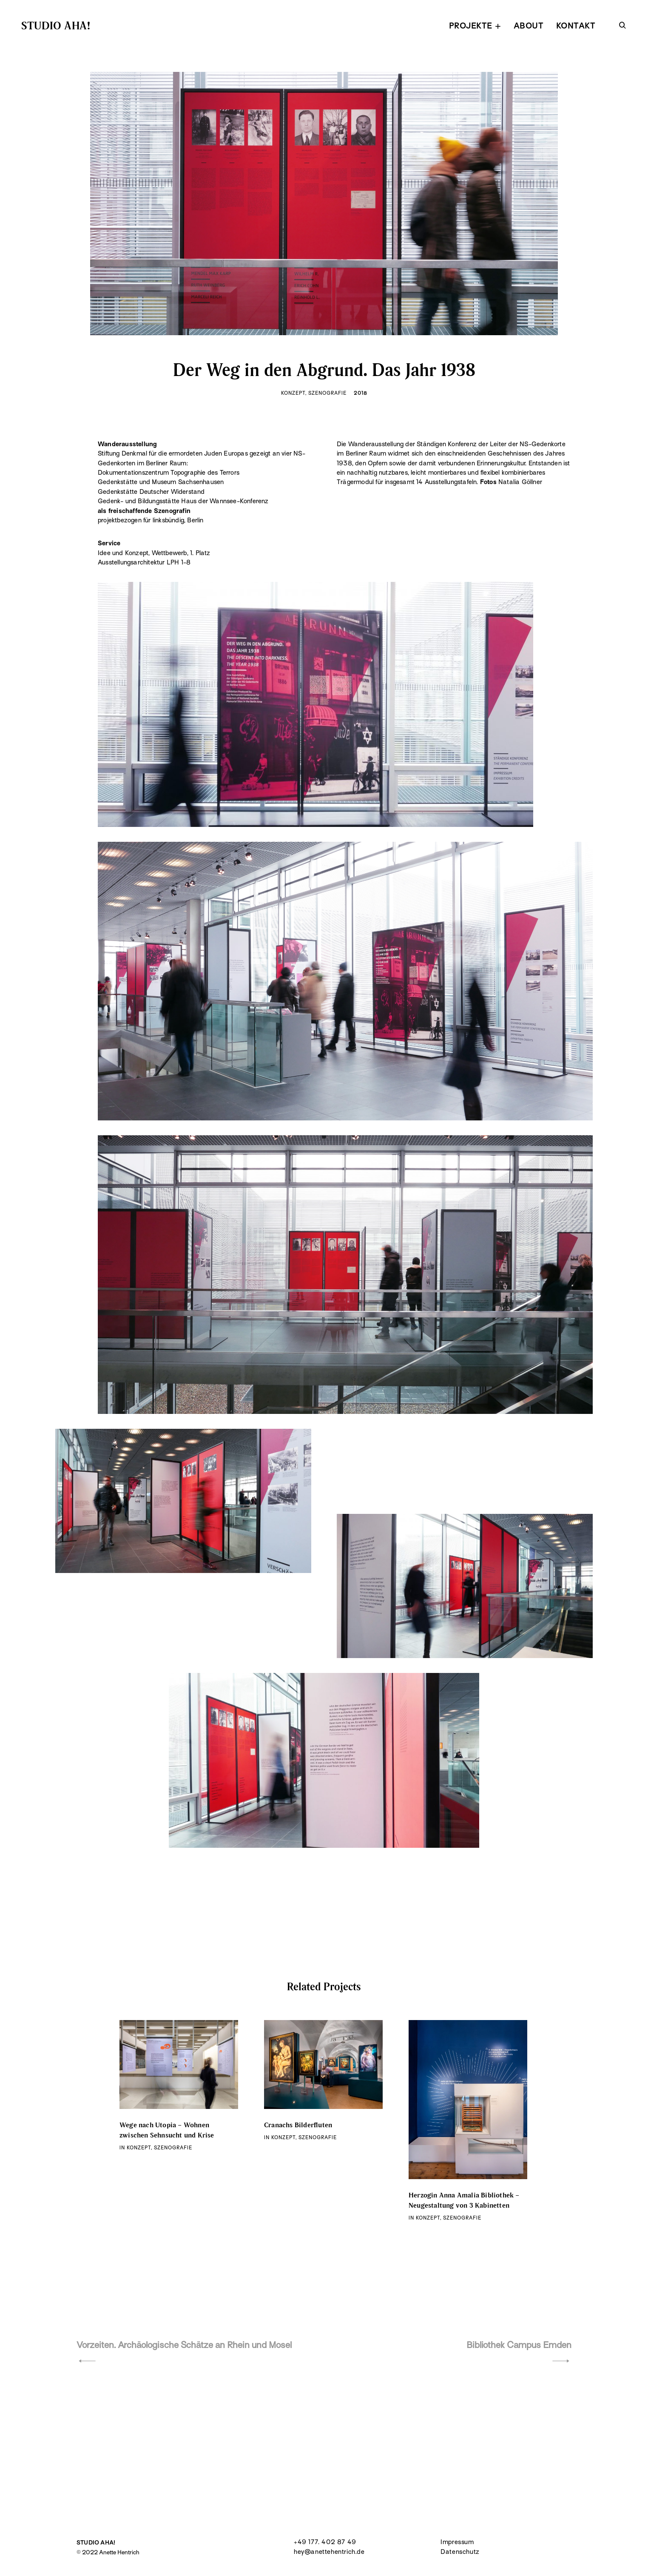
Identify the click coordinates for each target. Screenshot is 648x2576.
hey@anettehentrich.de (329, 2551)
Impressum (457, 2542)
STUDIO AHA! (56, 25)
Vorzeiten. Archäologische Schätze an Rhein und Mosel (184, 2345)
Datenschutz (460, 2551)
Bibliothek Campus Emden (518, 2345)
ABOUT (529, 25)
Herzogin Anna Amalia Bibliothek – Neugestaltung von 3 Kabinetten (464, 2200)
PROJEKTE (471, 25)
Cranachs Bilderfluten (298, 2124)
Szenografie (327, 393)
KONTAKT (576, 25)
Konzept (293, 393)
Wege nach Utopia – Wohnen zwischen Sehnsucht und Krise (166, 2130)
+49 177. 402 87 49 (325, 2542)
